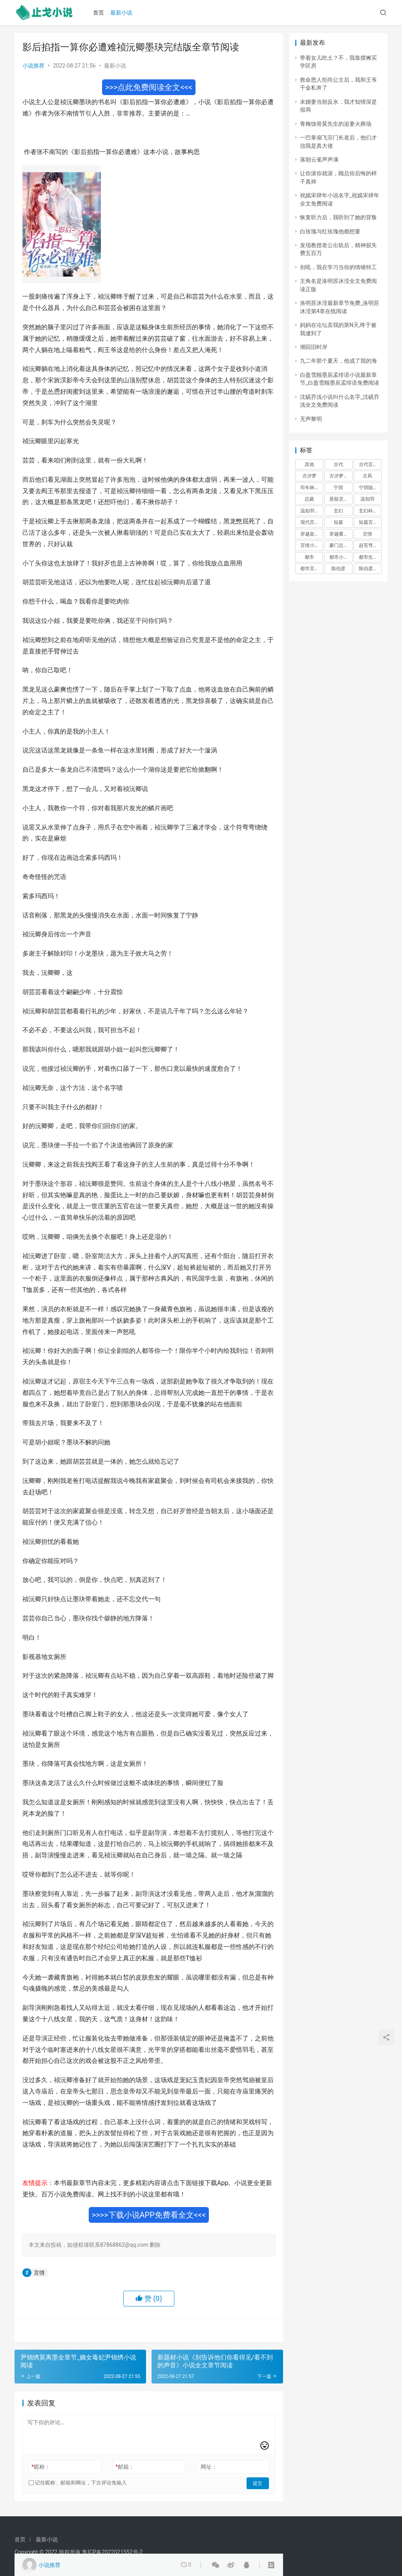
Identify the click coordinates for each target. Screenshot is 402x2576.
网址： (209, 2467)
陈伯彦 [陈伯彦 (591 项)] (338, 568)
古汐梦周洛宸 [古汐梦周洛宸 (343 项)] (340, 476)
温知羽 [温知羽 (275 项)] (367, 499)
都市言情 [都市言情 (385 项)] (309, 568)
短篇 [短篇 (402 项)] (338, 522)
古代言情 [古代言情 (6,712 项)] (368, 464)
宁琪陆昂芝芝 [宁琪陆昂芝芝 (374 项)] (370, 487)
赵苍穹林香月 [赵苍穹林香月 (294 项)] (370, 545)
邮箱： (124, 2467)
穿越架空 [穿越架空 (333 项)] (309, 534)
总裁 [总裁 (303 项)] (309, 499)
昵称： (40, 2467)
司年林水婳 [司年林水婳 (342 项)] (311, 487)
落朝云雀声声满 (319, 159)
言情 (39, 2273)
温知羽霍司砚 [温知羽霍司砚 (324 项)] (311, 511)
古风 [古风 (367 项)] (367, 476)
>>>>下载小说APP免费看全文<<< (149, 2215)
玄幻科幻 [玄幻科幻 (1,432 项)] (368, 511)
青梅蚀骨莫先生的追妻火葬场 (335, 124)
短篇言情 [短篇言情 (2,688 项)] (368, 522)
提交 (258, 2483)
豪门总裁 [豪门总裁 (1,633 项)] (338, 545)
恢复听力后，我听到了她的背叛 (338, 217)
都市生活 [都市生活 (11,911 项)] (368, 557)
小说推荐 (33, 65)
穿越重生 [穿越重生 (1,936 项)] (338, 534)
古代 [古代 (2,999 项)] (338, 464)
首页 (99, 12)
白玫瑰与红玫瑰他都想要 (330, 231)
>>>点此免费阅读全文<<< (148, 87)
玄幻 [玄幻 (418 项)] (338, 511)
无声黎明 (311, 419)
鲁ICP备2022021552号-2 (112, 2552)
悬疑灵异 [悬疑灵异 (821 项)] (338, 499)
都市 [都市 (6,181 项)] (309, 557)
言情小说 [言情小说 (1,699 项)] (309, 545)
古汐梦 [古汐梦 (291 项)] (309, 476)
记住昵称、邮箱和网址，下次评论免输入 (78, 2483)
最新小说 (122, 12)
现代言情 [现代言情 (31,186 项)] (309, 522)
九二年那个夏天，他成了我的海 (338, 361)
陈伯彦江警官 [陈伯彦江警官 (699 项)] (370, 568)
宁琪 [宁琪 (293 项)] (338, 487)
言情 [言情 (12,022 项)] (367, 534)
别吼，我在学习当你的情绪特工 (338, 267)
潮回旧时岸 (313, 347)
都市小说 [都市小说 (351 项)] (338, 557)
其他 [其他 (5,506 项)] (309, 464)
